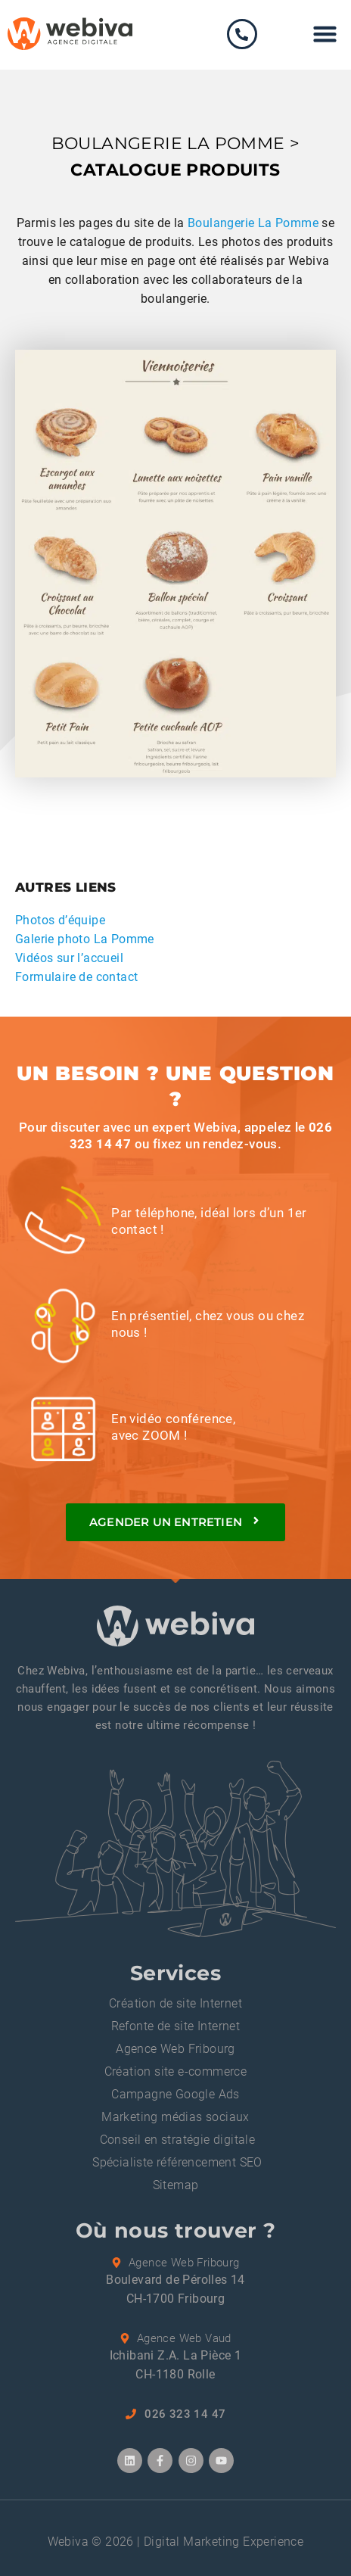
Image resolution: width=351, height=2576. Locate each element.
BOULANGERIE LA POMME (168, 143)
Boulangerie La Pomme (253, 223)
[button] (325, 34)
